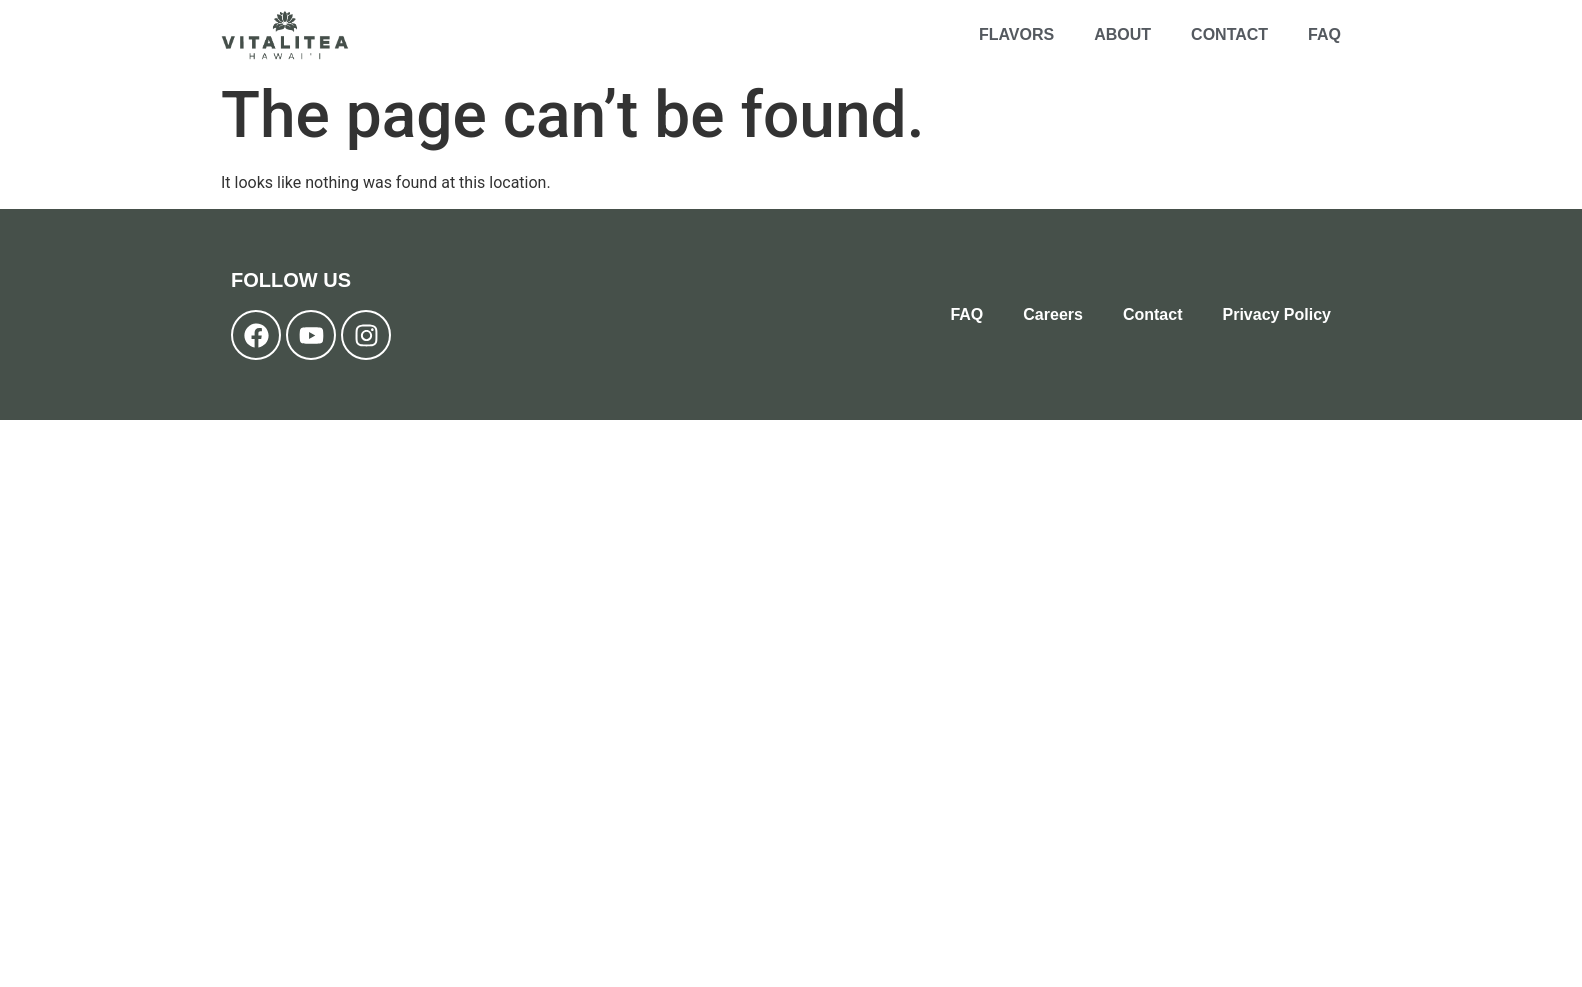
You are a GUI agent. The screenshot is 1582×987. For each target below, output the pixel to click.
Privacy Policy (1276, 314)
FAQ (1324, 34)
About (1122, 34)
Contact (1229, 34)
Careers (1053, 314)
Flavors (1016, 34)
